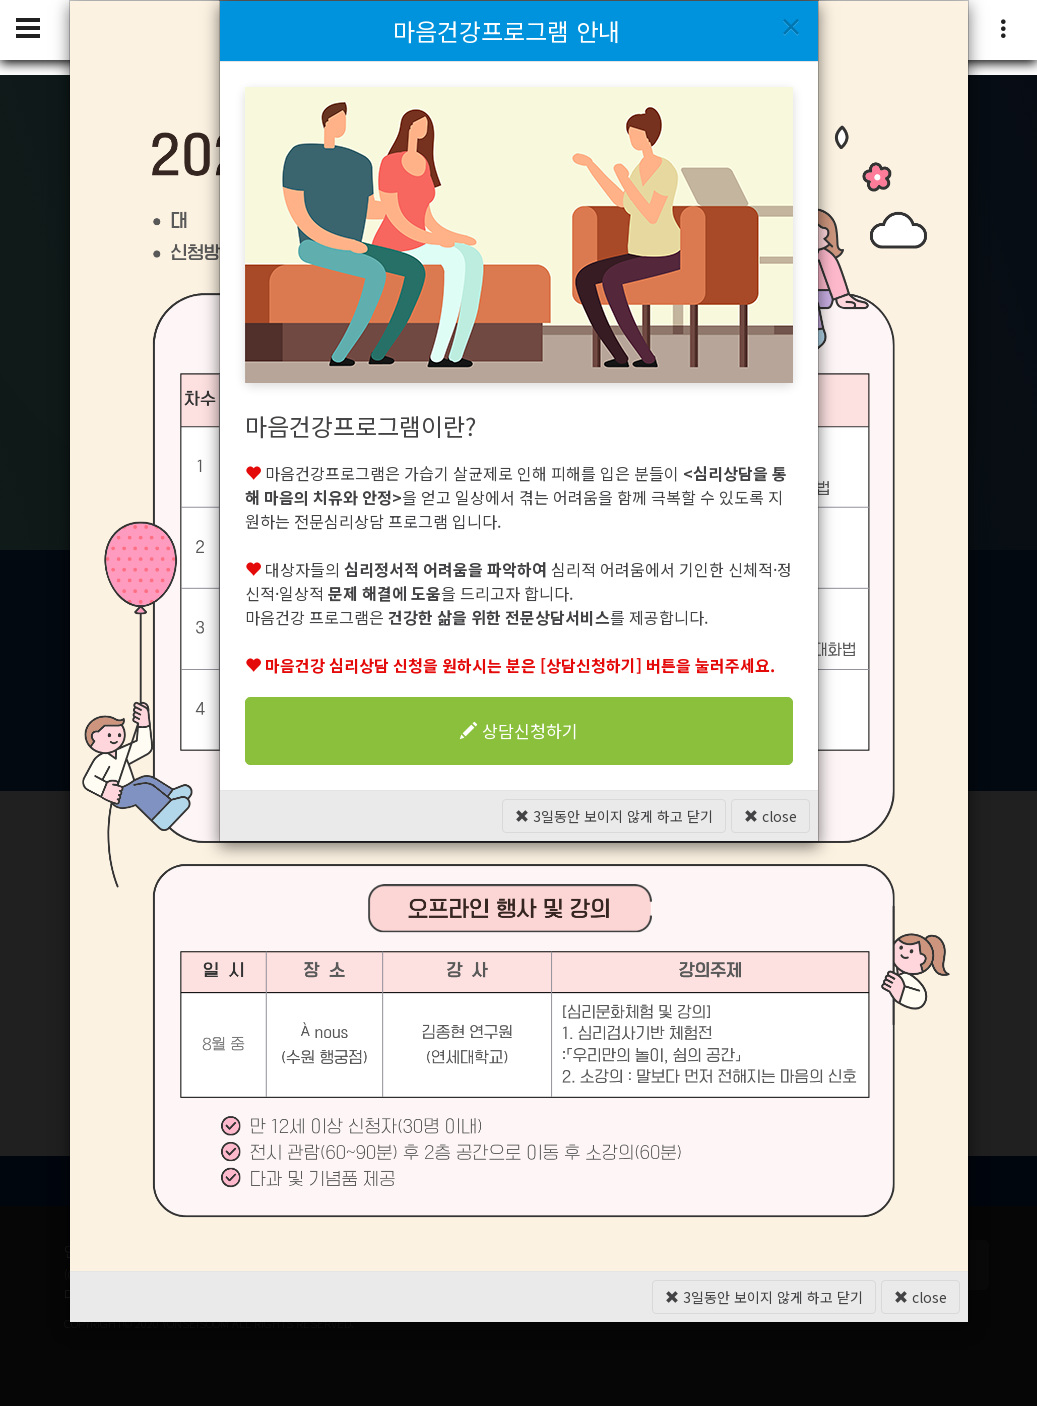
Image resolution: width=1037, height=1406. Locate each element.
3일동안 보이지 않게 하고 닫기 (614, 816)
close (770, 816)
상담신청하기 (519, 730)
